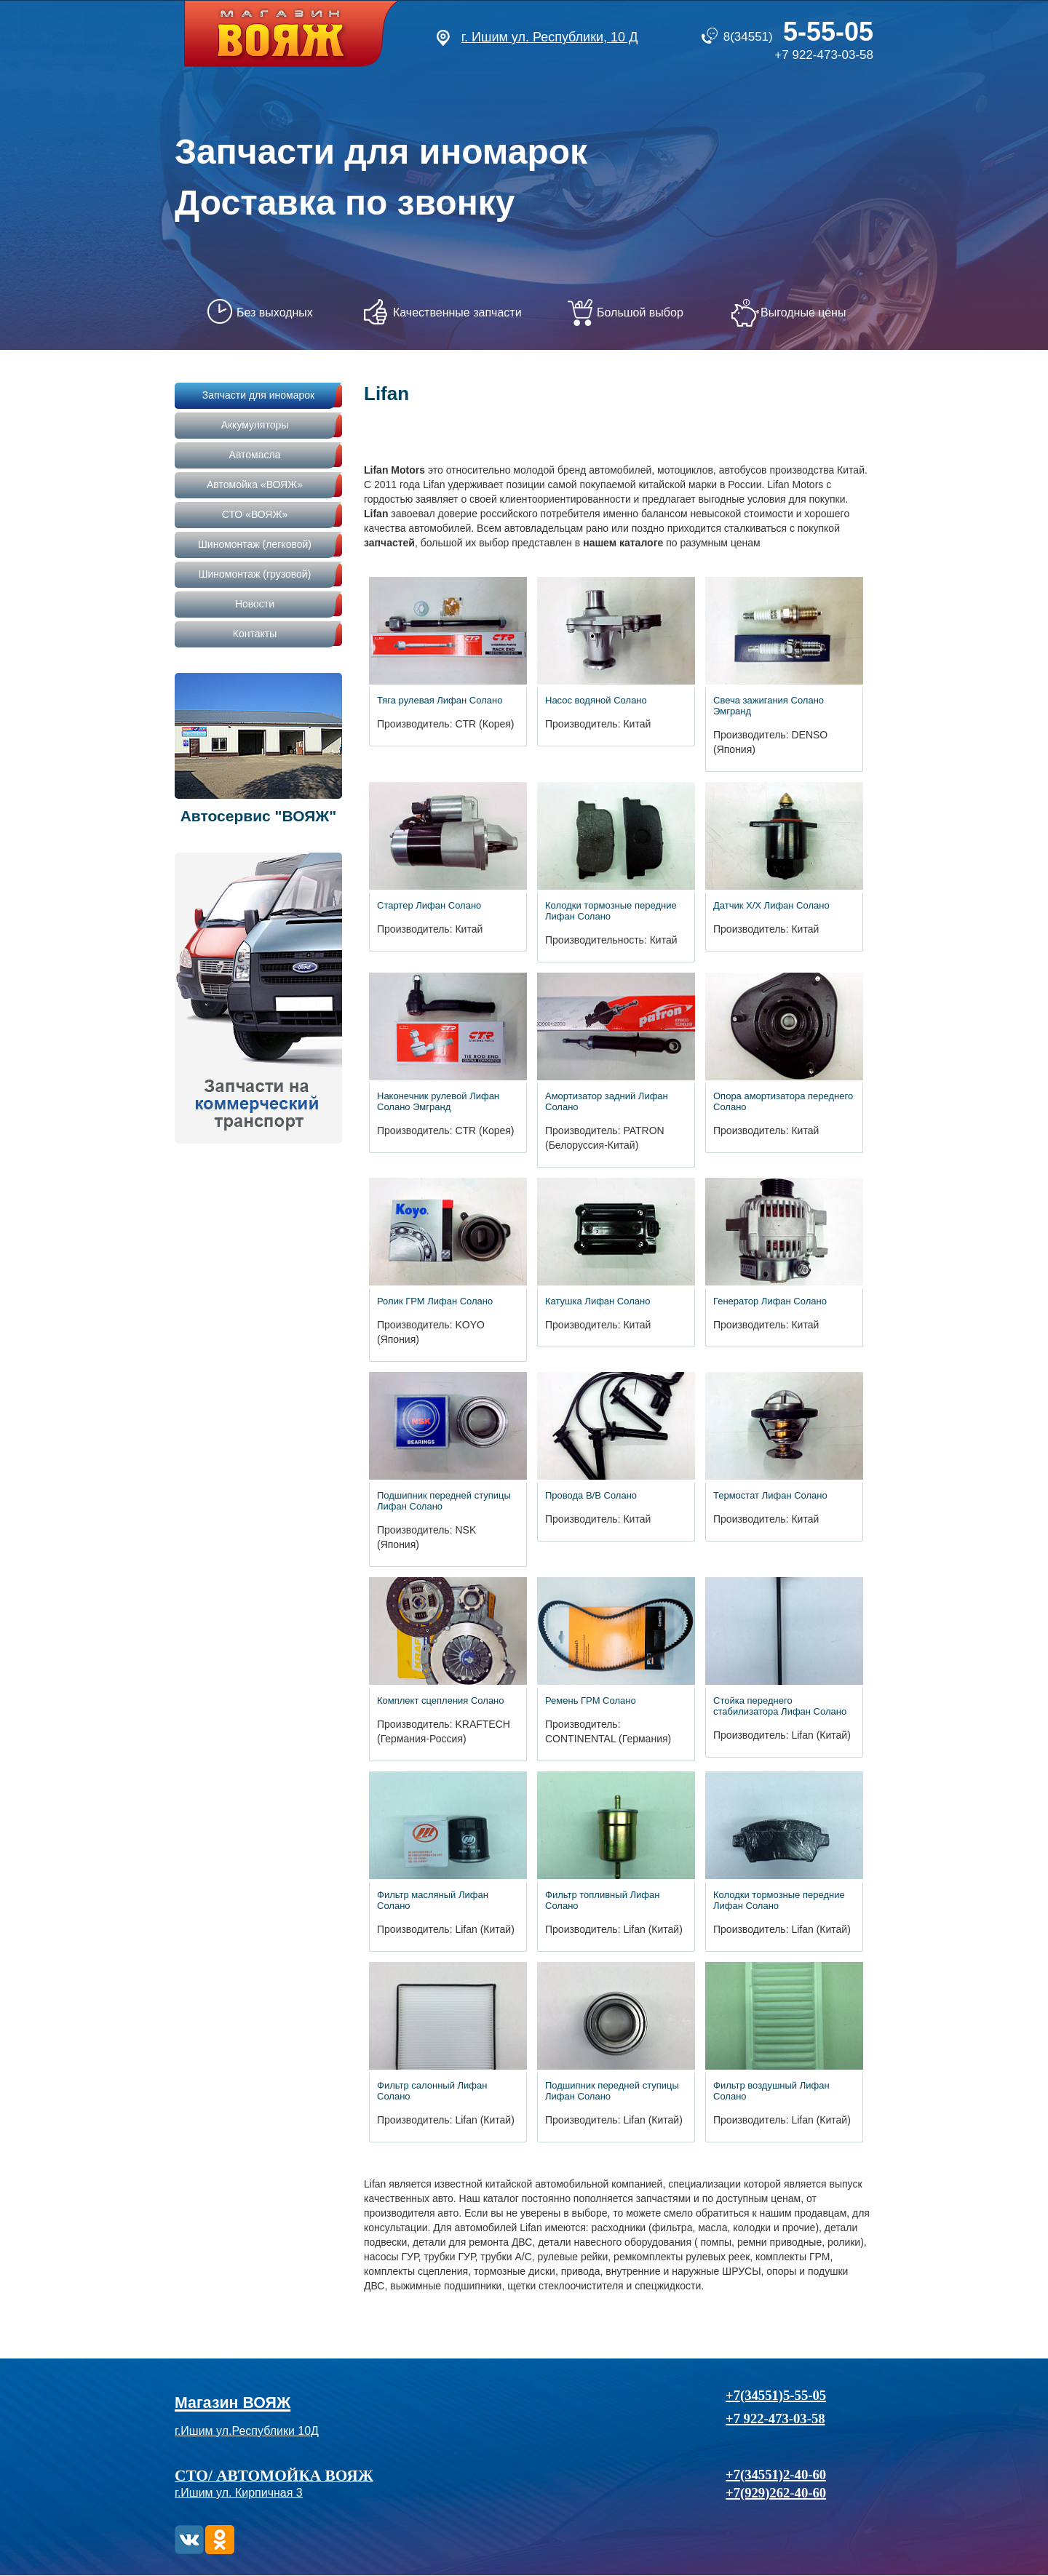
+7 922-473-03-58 (823, 55)
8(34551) (798, 37)
